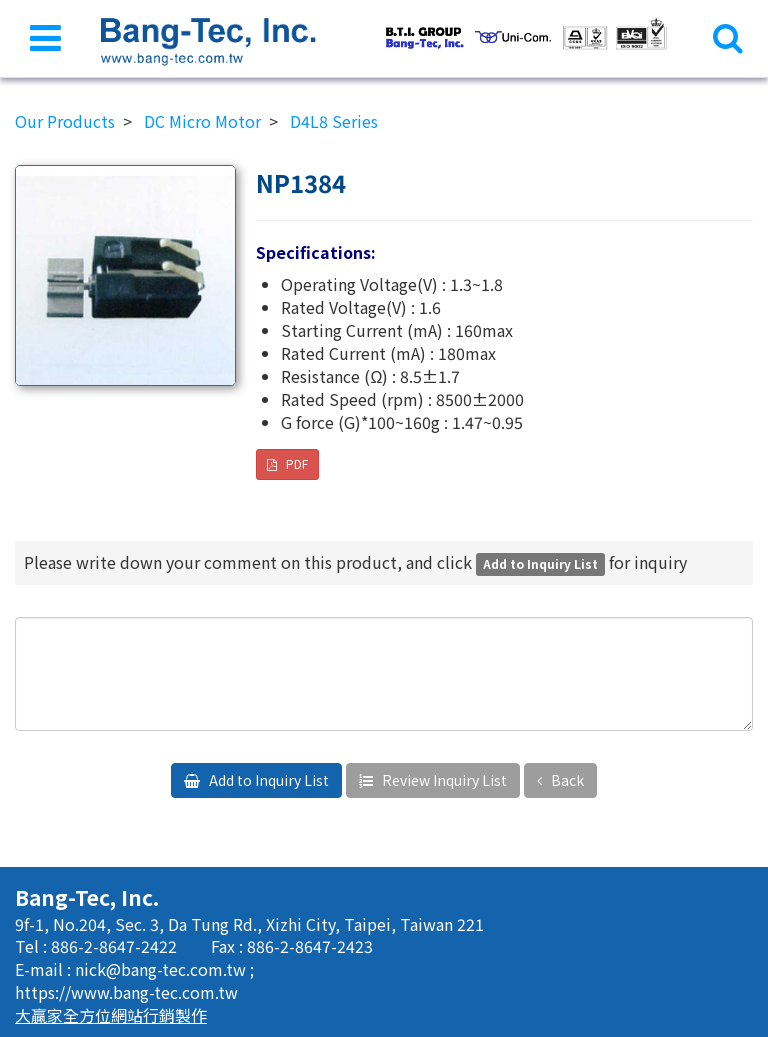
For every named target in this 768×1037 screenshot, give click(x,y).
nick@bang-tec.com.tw (162, 969)
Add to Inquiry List (267, 780)
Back (566, 780)
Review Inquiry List (443, 780)
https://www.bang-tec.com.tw (126, 992)
